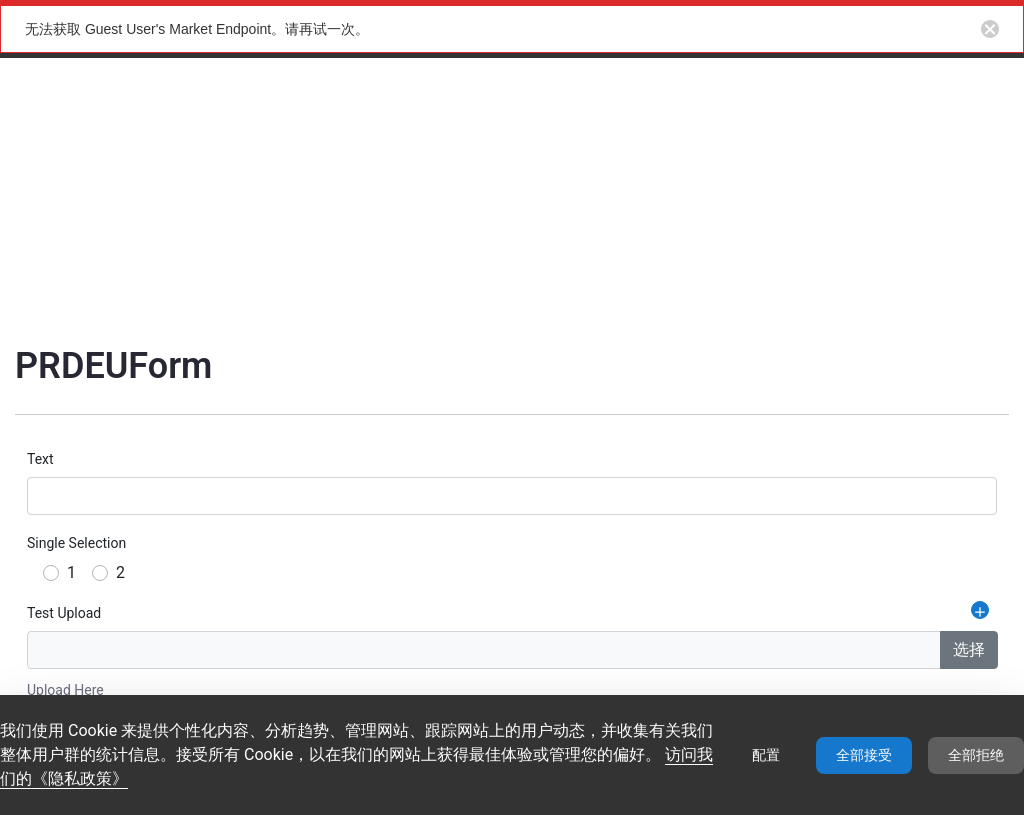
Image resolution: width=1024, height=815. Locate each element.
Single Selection (76, 543)
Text (40, 459)
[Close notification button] (990, 29)
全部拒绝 (976, 755)
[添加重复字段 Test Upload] (980, 610)
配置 (766, 755)
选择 (969, 649)
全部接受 (864, 755)
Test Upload (64, 613)
